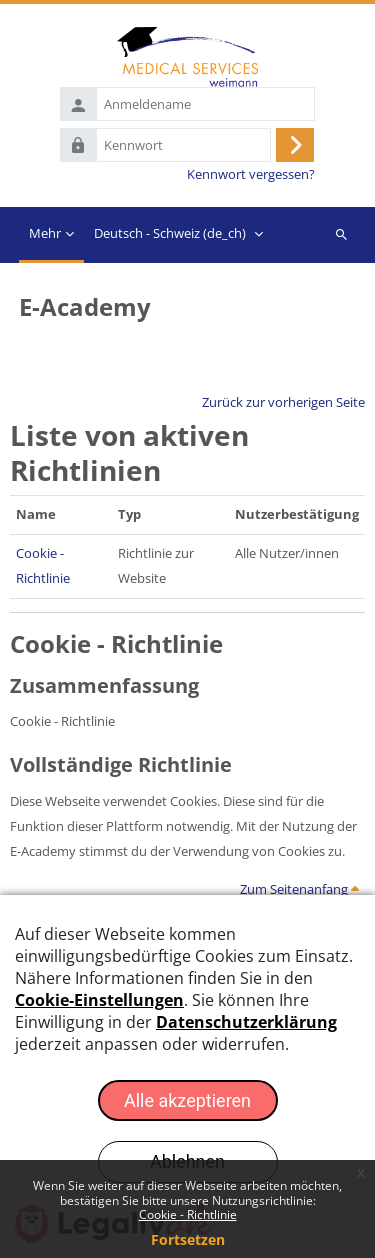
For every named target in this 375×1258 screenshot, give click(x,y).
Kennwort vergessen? (251, 174)
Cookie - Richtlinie (188, 1214)
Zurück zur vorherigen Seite (283, 402)
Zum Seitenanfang (299, 889)
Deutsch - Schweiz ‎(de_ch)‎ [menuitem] (170, 233)
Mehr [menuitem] (45, 233)
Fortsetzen (188, 1239)
